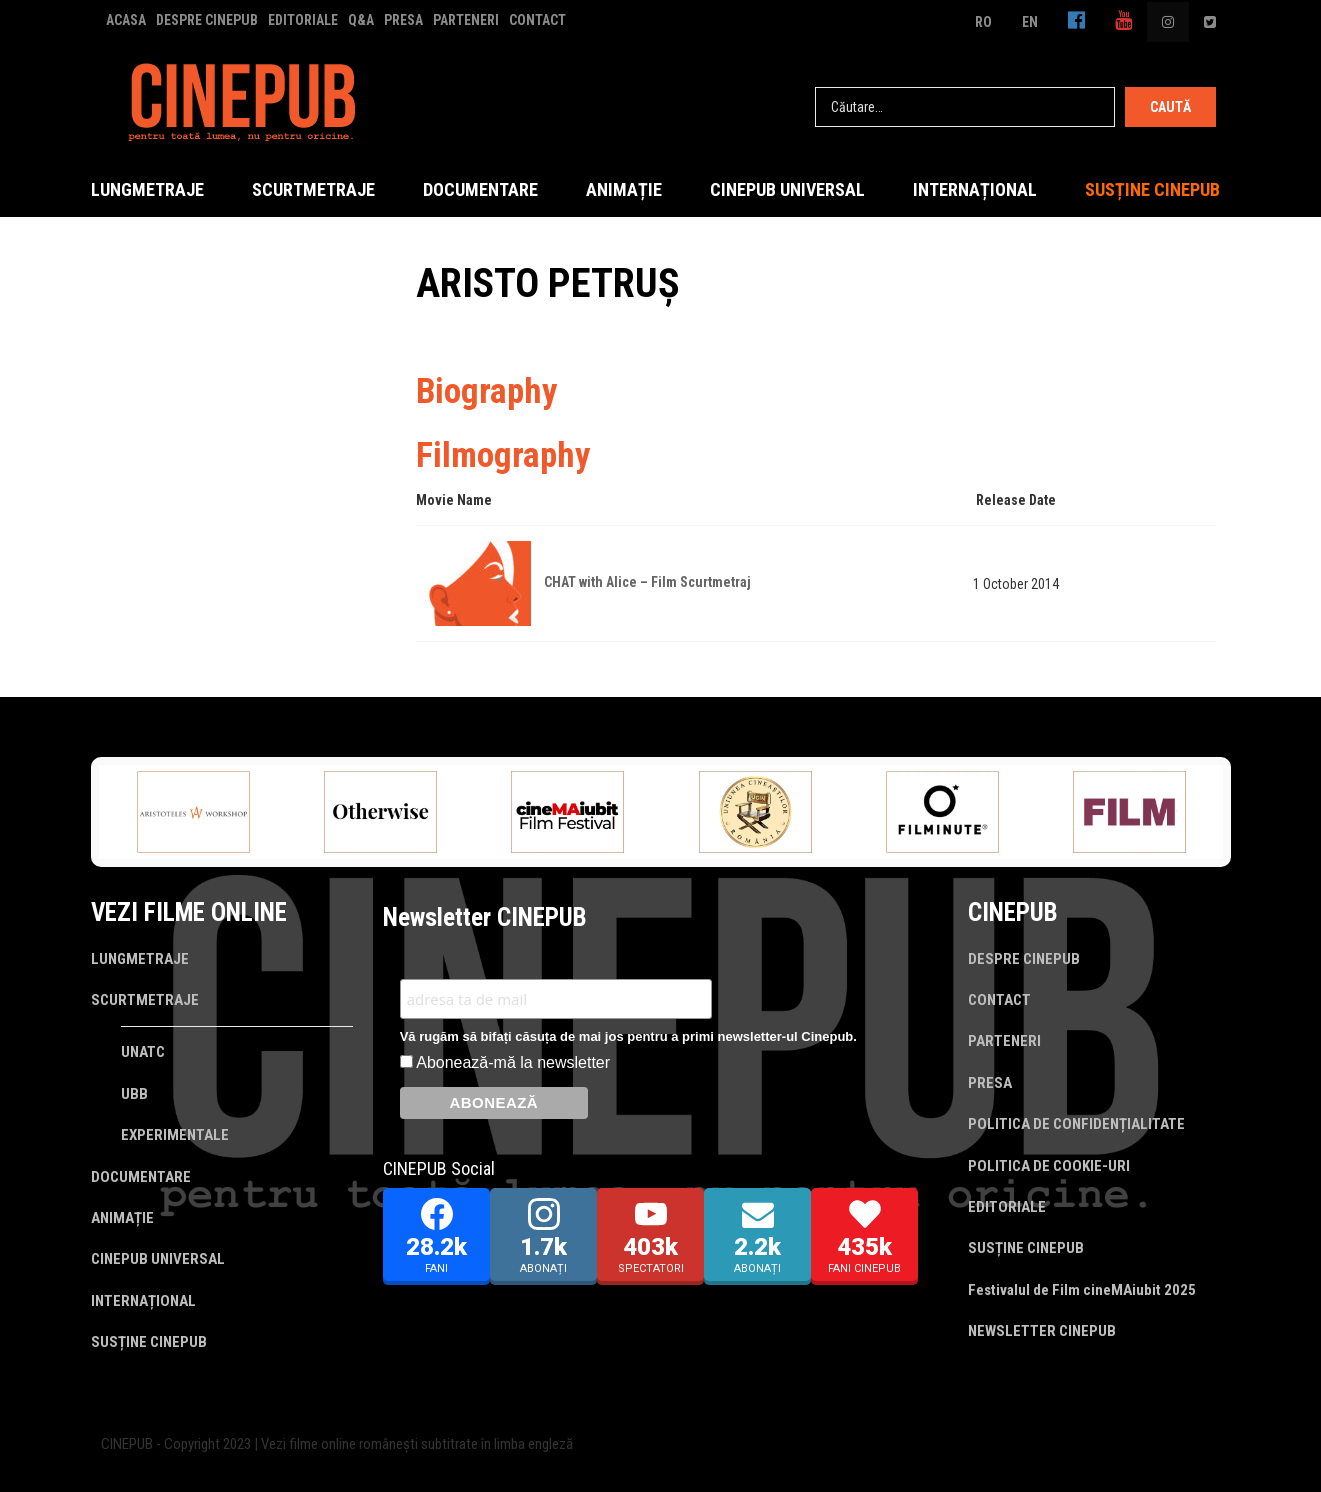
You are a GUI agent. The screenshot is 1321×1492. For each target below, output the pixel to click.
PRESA (403, 20)
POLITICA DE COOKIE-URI (1049, 1166)
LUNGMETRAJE (147, 189)
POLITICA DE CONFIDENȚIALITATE (1076, 1124)
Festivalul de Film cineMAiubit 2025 (1082, 1290)
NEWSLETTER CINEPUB (1042, 1331)
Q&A (361, 20)
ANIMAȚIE (624, 189)
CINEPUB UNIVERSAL (787, 189)
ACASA (126, 20)
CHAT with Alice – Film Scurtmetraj (647, 582)
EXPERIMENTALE (175, 1135)
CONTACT (537, 20)
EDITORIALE (303, 20)
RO (983, 22)
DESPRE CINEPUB (207, 20)
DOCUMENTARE (480, 189)
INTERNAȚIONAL (975, 189)
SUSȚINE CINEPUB (1152, 189)
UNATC (143, 1052)
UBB (134, 1094)
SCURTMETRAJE (313, 189)
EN (1030, 22)
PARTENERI (466, 20)
